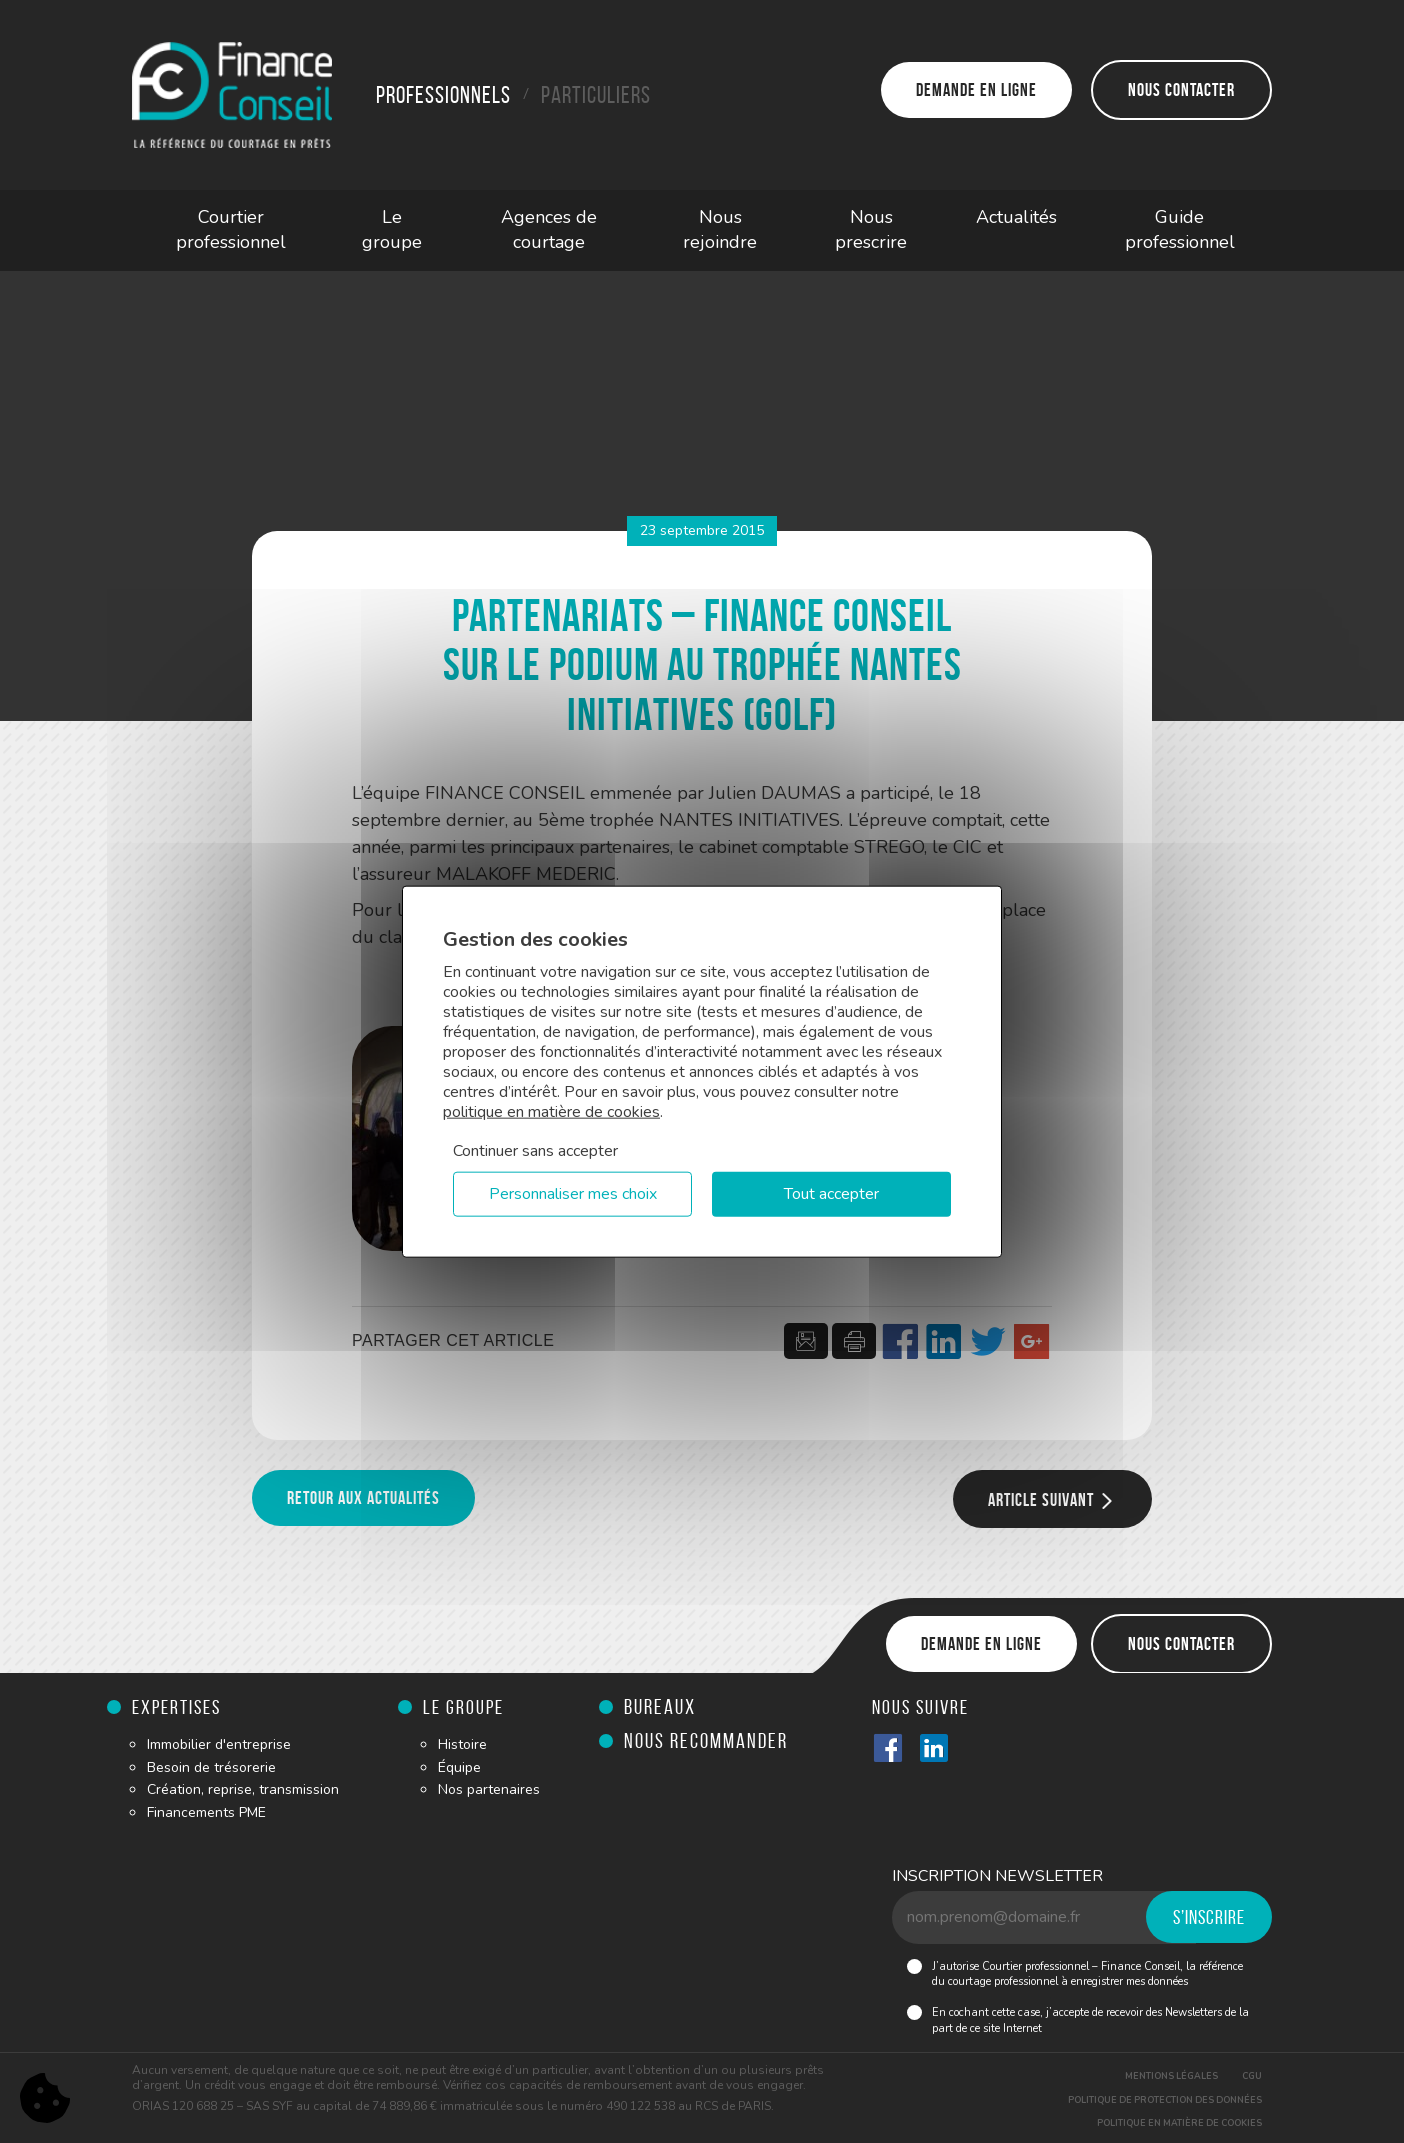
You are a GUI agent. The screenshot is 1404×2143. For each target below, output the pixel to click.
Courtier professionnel (231, 230)
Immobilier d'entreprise (219, 1744)
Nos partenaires (489, 1789)
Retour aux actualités (363, 1498)
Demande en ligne (976, 90)
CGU (1252, 2076)
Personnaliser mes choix (573, 1194)
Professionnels (443, 95)
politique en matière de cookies (551, 1111)
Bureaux (660, 1706)
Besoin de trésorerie (211, 1767)
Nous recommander (706, 1740)
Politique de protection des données (1165, 2100)
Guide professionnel (1180, 230)
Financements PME (206, 1812)
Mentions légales (1171, 2076)
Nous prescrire (871, 230)
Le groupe (392, 230)
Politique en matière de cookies (1179, 2123)
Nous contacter (1181, 90)
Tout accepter (831, 1194)
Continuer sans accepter (535, 1150)
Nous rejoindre (720, 230)
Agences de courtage (549, 230)
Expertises (176, 1707)
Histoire (462, 1744)
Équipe (459, 1767)
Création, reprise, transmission (243, 1789)
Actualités (1016, 217)
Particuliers (596, 95)
